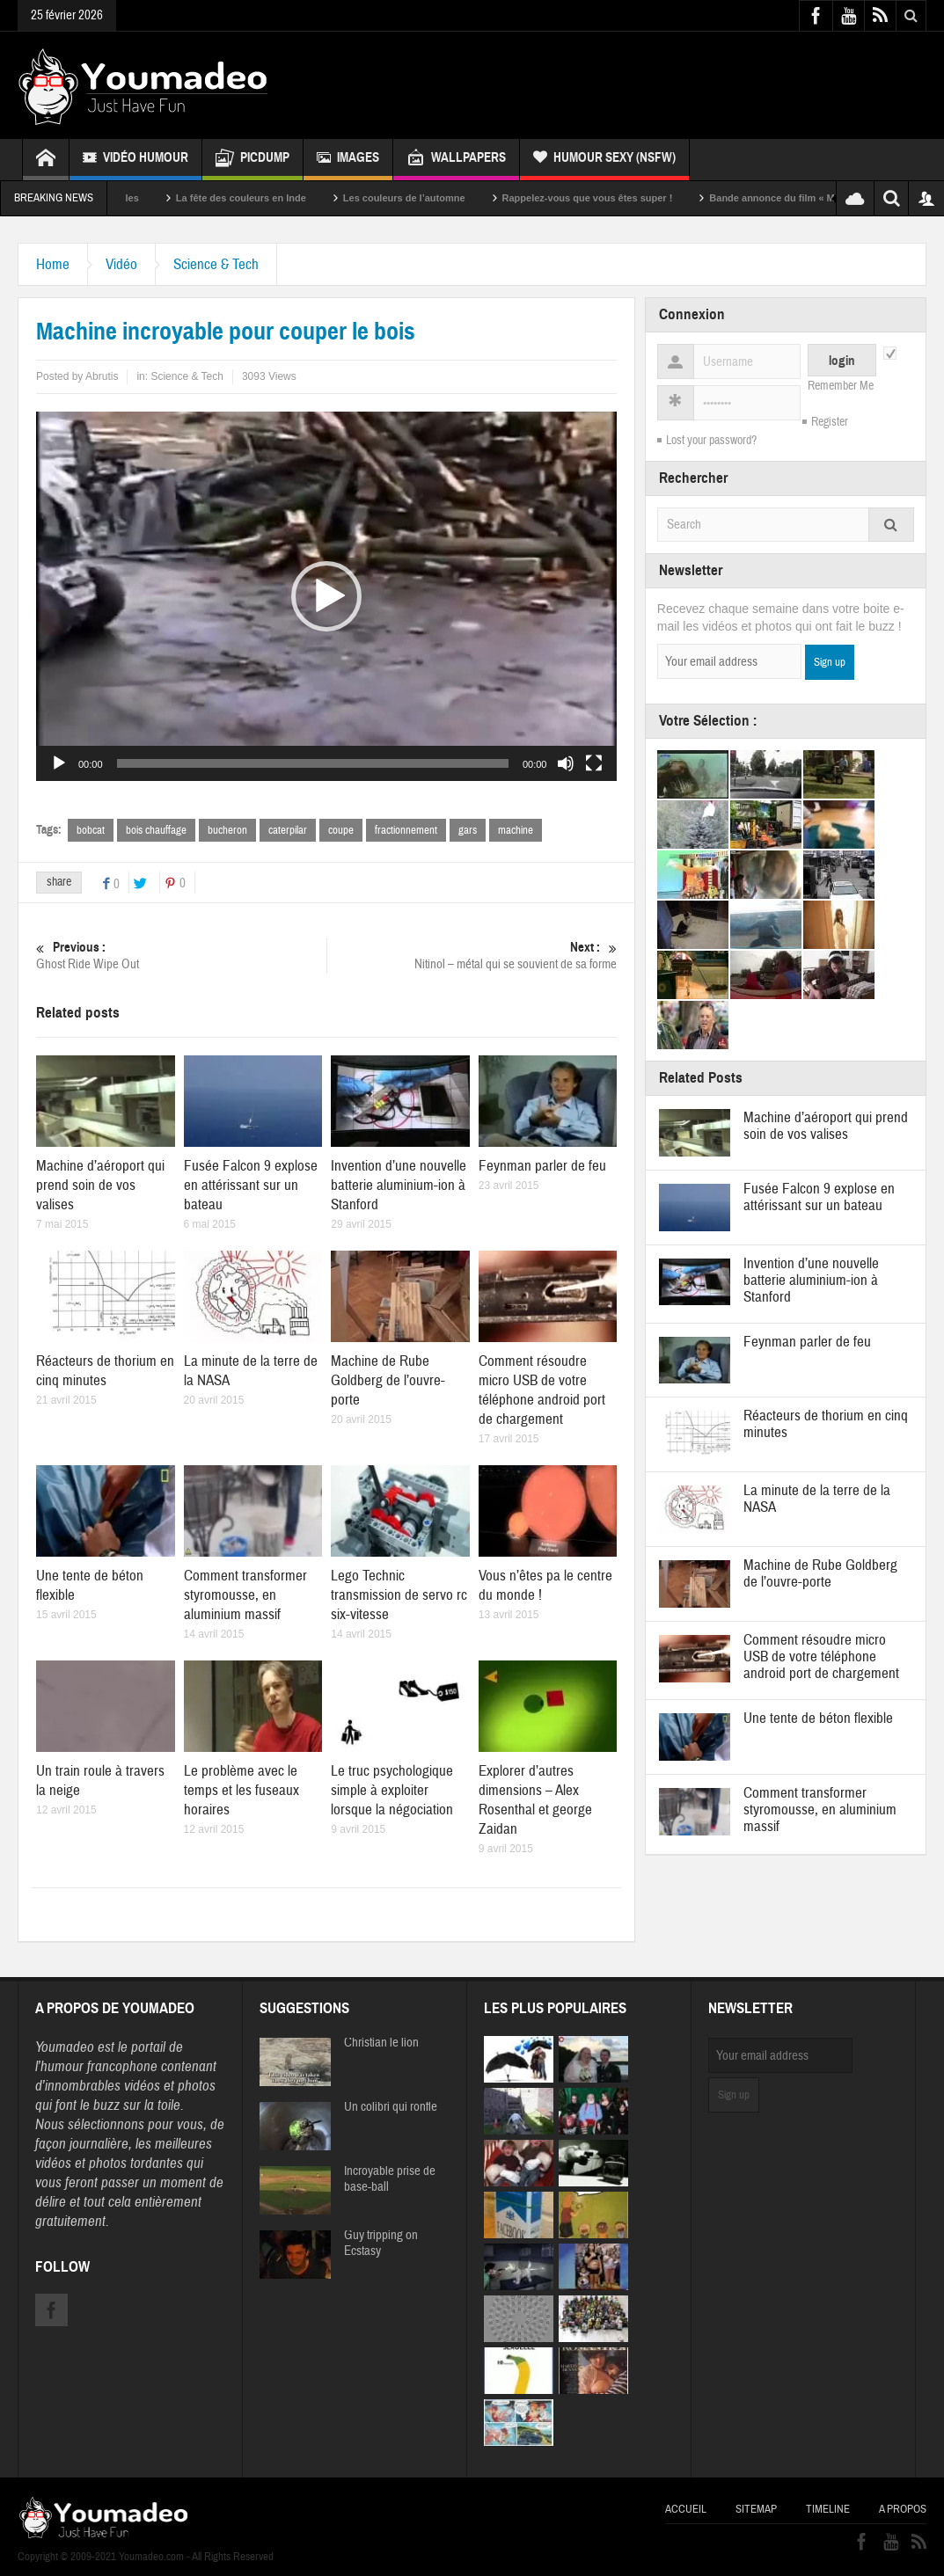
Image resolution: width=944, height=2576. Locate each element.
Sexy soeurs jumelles (149, 198)
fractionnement (406, 830)
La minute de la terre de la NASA (816, 1498)
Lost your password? (711, 441)
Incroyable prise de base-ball (389, 2179)
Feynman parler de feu (542, 1166)
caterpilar (287, 830)
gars (467, 830)
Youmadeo (64, 2047)
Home (53, 264)
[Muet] (565, 763)
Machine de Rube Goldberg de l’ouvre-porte (388, 1380)
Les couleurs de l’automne (464, 198)
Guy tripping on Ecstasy (381, 2243)
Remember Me (841, 386)
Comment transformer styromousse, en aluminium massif (245, 1595)
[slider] (313, 763)
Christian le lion (381, 2043)
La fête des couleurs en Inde (301, 198)
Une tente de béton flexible (818, 1718)
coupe (341, 830)
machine (515, 830)
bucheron (227, 830)
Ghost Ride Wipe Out (181, 955)
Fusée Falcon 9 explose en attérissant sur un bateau (251, 1185)
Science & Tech (216, 264)
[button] (326, 596)
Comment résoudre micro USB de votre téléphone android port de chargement (542, 1390)
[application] (326, 596)
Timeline (828, 2509)
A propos (902, 2509)
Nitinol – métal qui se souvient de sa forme (472, 955)
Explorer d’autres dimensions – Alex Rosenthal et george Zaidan (535, 1800)
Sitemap (756, 2509)
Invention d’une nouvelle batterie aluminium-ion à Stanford (398, 1185)
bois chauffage (156, 830)
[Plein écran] (594, 763)
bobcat (91, 830)
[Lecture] (59, 763)
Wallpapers (456, 159)
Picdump (252, 159)
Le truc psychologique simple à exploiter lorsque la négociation (392, 1790)
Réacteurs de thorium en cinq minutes (105, 1371)
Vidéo (121, 264)
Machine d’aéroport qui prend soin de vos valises (100, 1185)
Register (829, 422)
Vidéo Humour (135, 159)
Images (348, 159)
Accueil (685, 2509)
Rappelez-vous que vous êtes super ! (647, 198)
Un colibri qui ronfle (390, 2107)
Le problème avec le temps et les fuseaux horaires (241, 1790)
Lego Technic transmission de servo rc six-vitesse (399, 1595)
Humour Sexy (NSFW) (604, 159)
